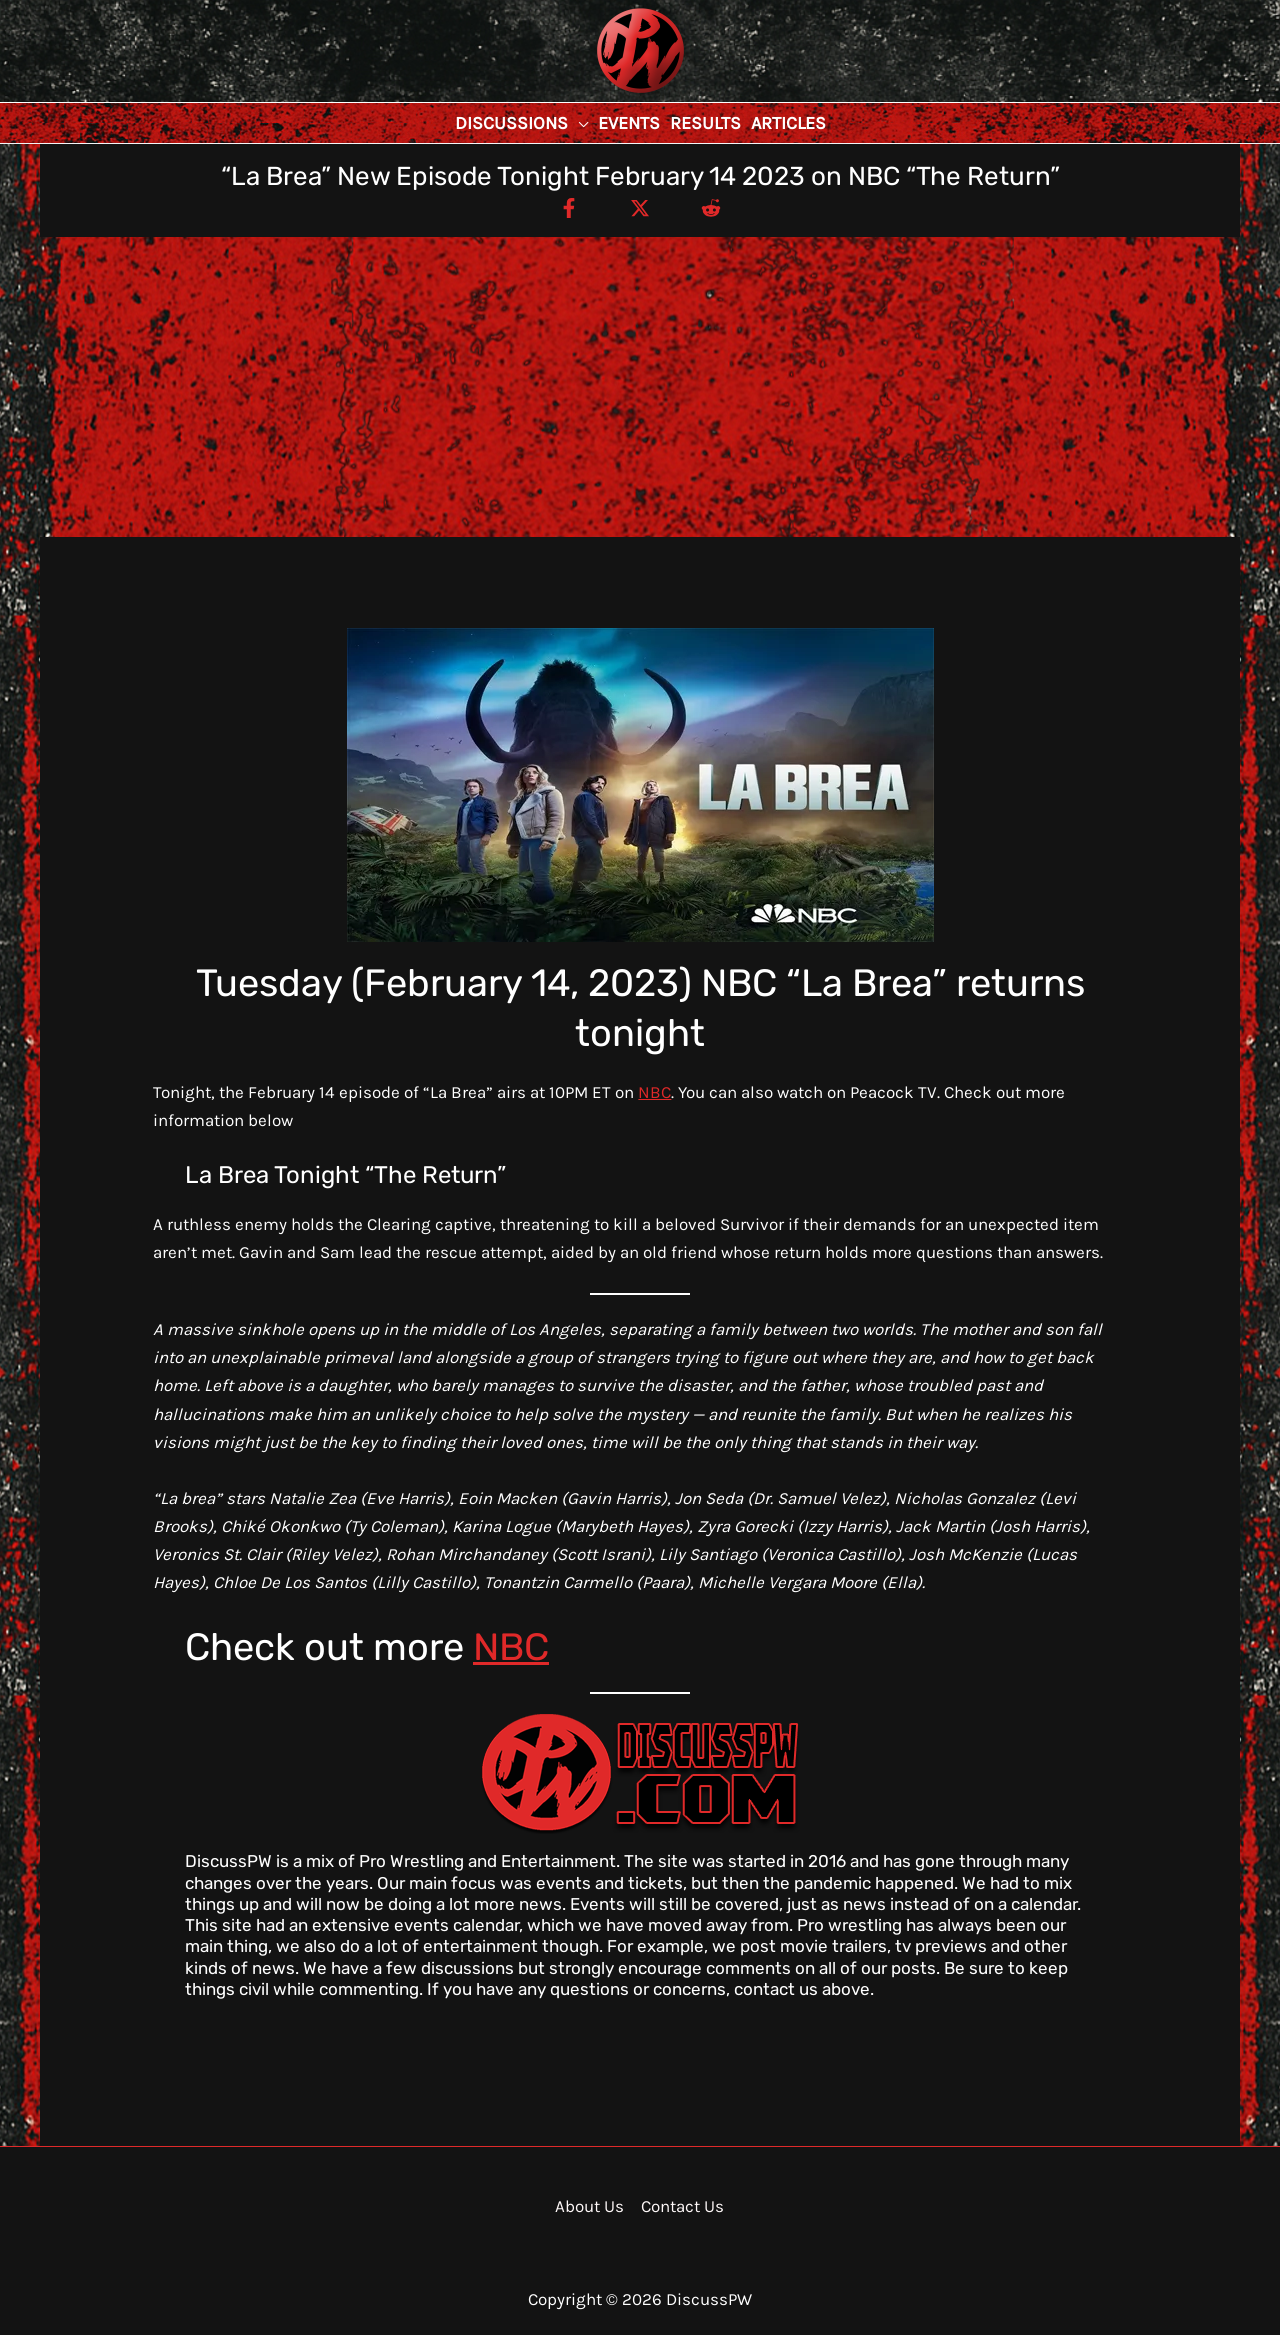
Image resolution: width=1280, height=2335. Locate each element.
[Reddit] (711, 207)
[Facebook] (569, 207)
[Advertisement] (640, 387)
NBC (654, 1092)
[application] (578, 123)
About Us (589, 2206)
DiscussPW (601, 94)
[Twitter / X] (640, 207)
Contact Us (682, 2206)
